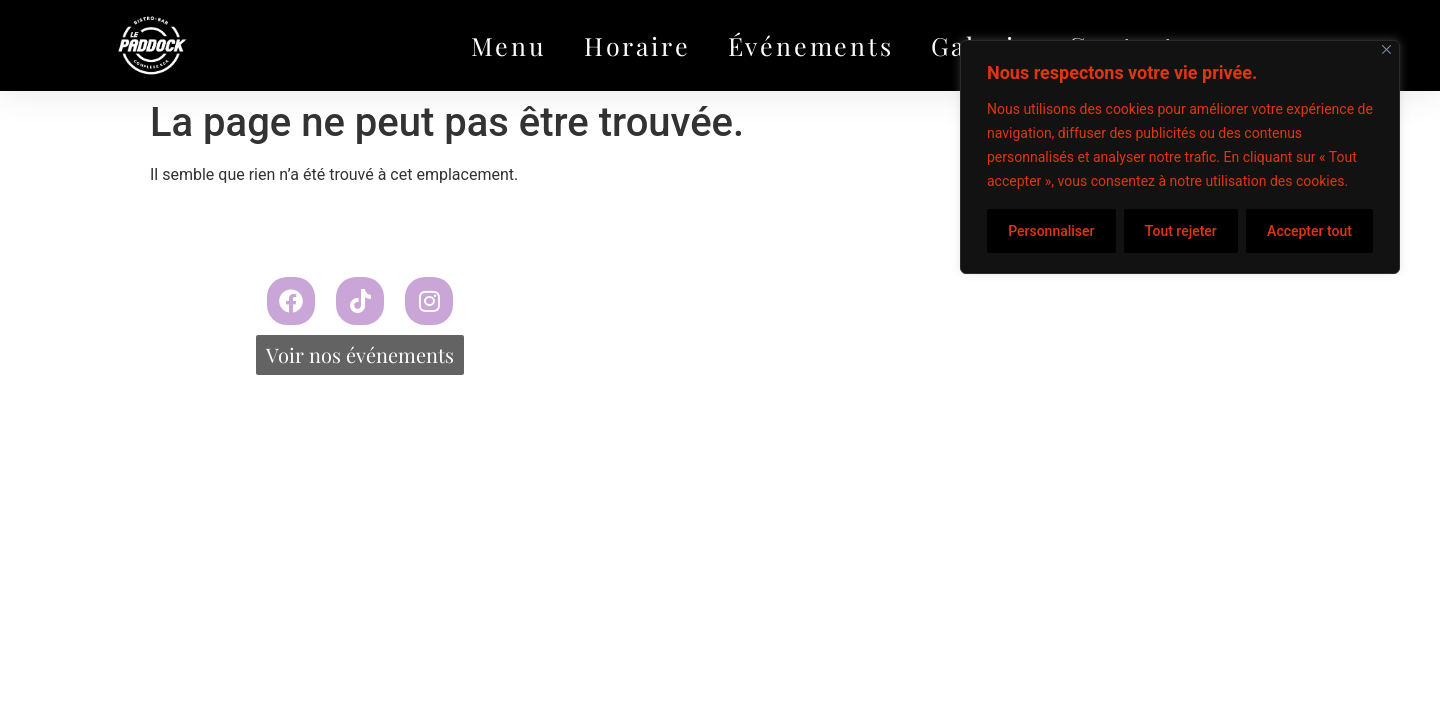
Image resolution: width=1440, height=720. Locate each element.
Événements (811, 45)
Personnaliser (1051, 231)
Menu (509, 45)
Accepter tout (1309, 231)
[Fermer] (1386, 49)
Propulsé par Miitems (900, 297)
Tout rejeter (1181, 231)
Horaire (637, 45)
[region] (1180, 157)
